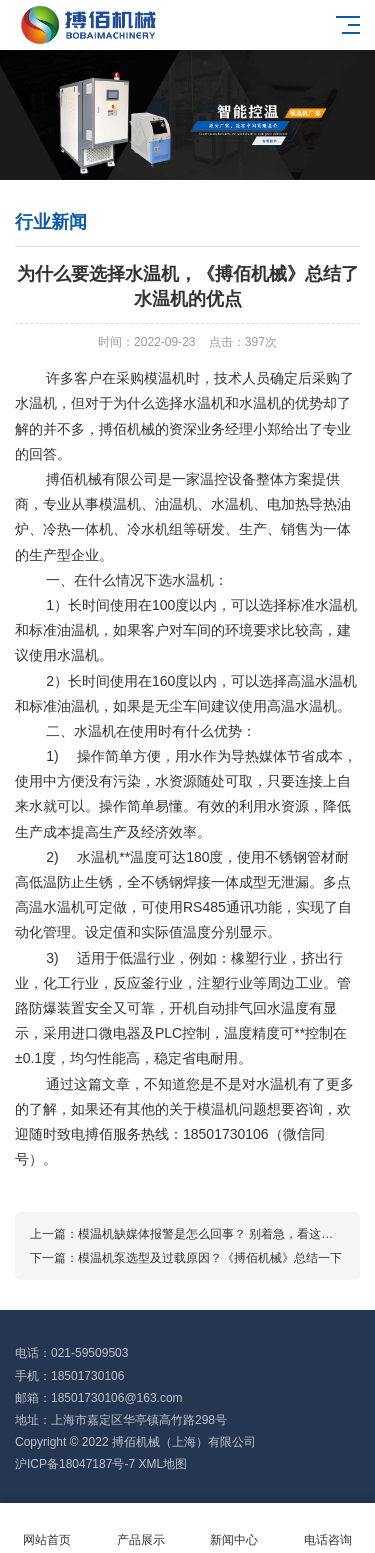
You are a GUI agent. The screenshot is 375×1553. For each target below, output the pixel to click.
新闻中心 (235, 1528)
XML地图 (162, 1464)
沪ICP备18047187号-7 (75, 1464)
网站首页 (47, 1528)
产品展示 (141, 1528)
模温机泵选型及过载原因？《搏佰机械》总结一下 (210, 1258)
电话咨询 (328, 1528)
